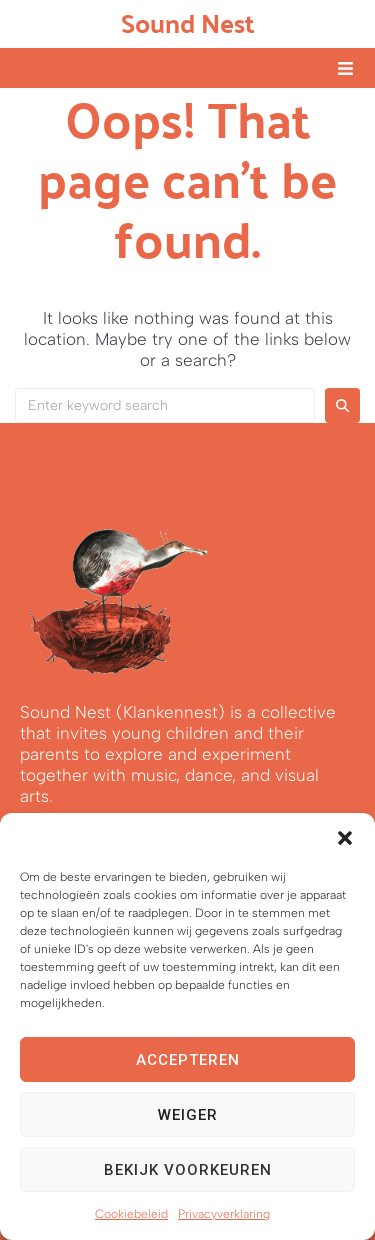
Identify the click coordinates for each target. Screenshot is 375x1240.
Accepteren (188, 1060)
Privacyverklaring (224, 1214)
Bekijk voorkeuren (188, 1170)
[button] (345, 838)
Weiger (188, 1115)
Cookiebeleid (131, 1214)
